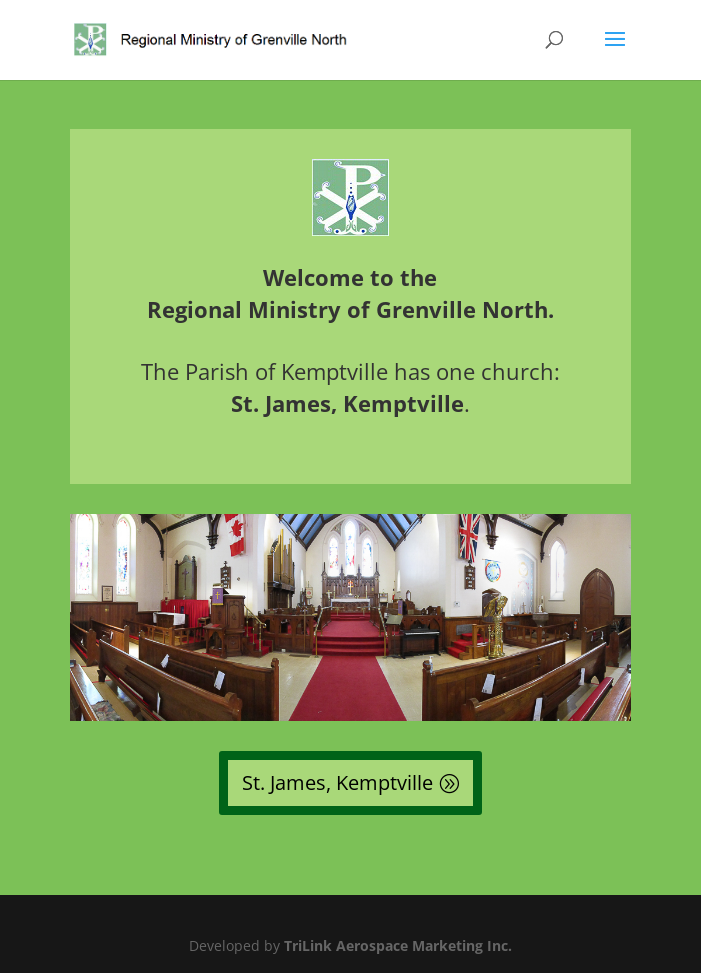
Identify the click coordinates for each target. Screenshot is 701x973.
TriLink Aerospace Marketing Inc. (398, 945)
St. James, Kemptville (337, 782)
